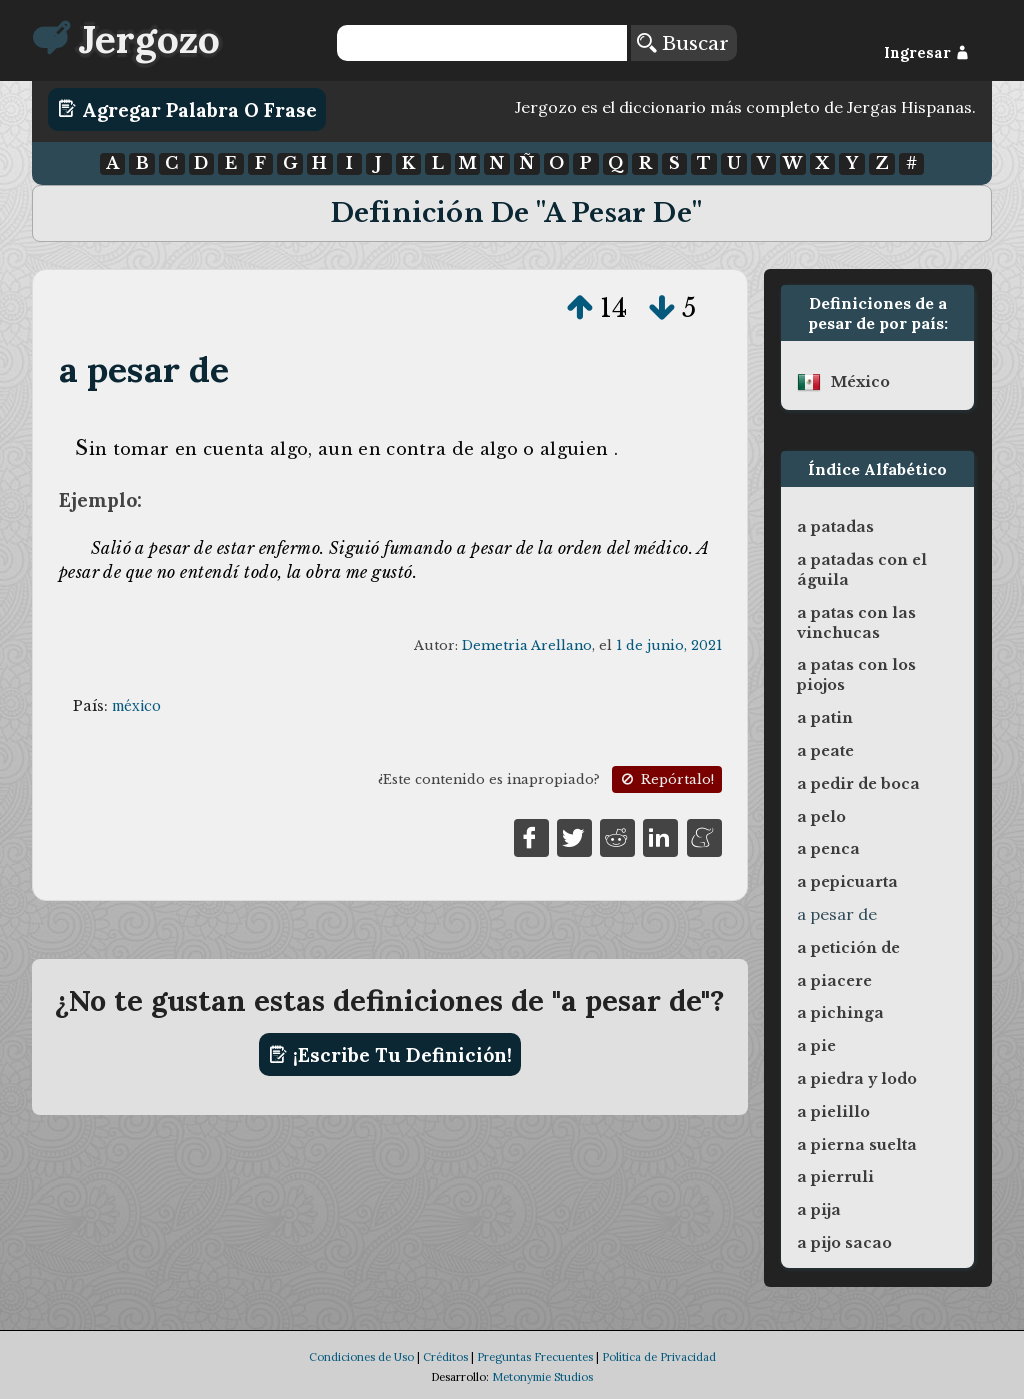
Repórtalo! (666, 779)
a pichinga (840, 1013)
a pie (816, 1046)
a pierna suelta (857, 1145)
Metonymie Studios (542, 1377)
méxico (136, 706)
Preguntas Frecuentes (535, 1357)
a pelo (821, 817)
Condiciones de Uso (361, 1357)
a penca (828, 849)
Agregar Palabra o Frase (187, 109)
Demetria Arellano (527, 645)
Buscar (683, 43)
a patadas (835, 527)
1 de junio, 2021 (669, 645)
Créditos (445, 1357)
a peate (825, 751)
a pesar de (144, 369)
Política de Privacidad (659, 1357)
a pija (819, 1210)
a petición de (848, 948)
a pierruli (835, 1177)
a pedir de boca (858, 784)
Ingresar (926, 53)
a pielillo (833, 1112)
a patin (825, 718)
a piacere (834, 981)
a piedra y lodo (857, 1079)
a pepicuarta (847, 882)
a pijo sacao (844, 1243)
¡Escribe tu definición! (390, 1055)
